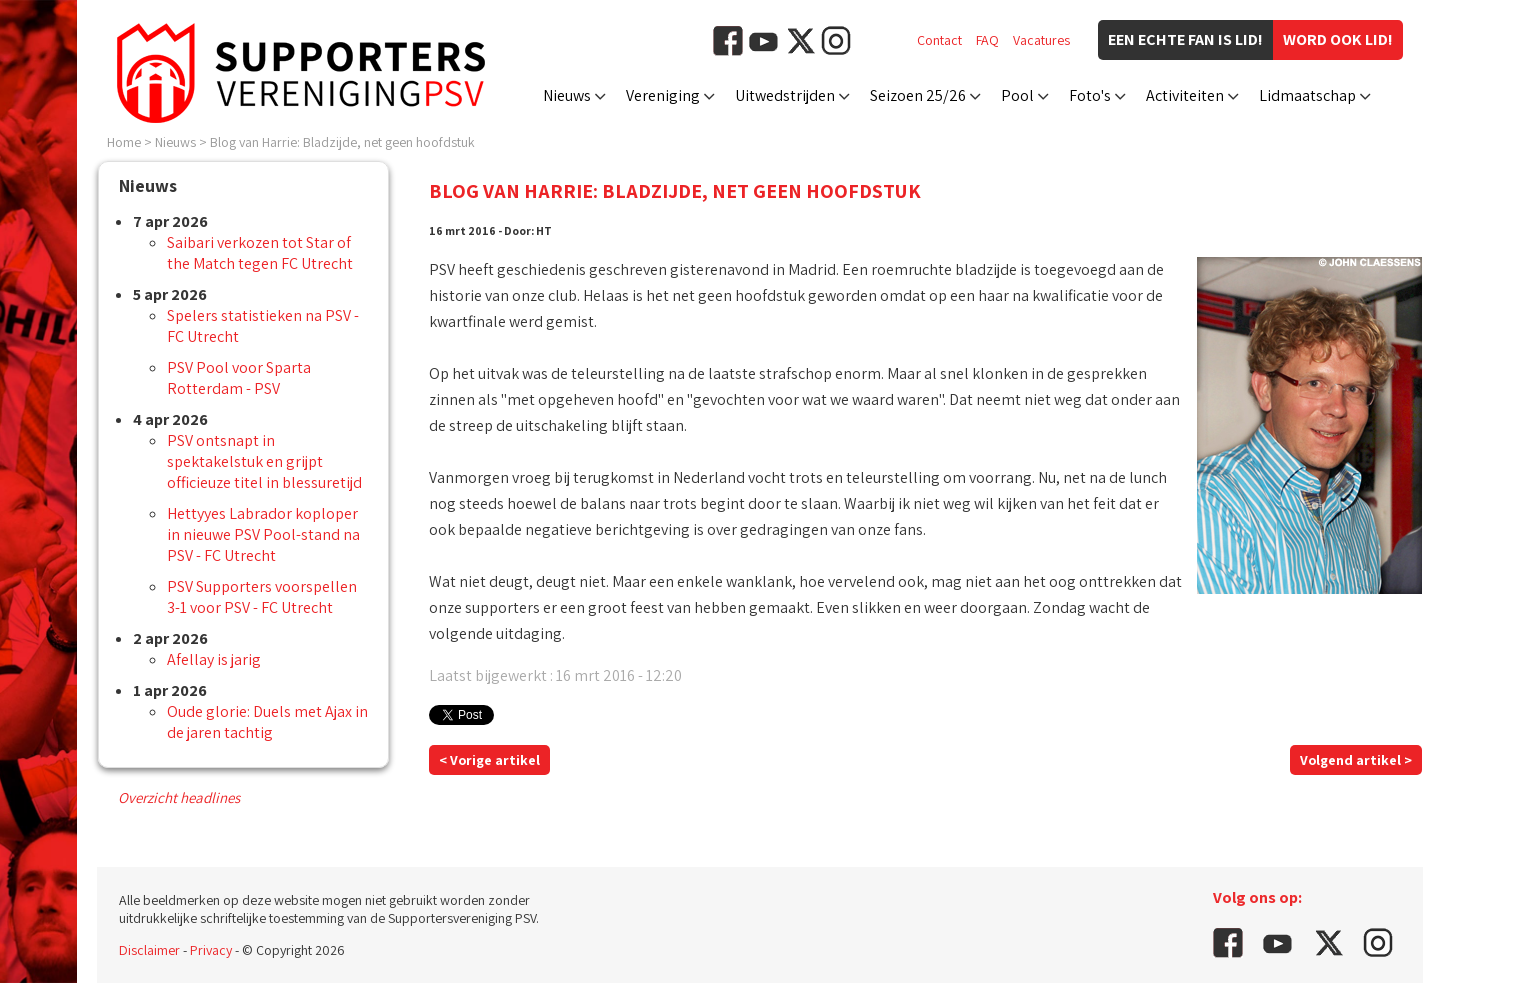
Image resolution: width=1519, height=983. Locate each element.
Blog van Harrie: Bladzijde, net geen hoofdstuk (342, 142)
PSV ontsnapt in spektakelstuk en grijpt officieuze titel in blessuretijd (264, 461)
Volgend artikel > (1356, 760)
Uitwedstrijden (785, 95)
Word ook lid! (1338, 39)
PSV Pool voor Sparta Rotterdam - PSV (239, 378)
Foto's (1090, 95)
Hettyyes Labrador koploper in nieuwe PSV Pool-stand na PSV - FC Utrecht (263, 534)
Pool (1017, 95)
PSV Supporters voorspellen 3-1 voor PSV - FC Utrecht (262, 597)
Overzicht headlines (179, 797)
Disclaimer (149, 950)
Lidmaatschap (1307, 95)
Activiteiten (1185, 95)
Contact (939, 40)
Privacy (211, 950)
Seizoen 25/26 (918, 95)
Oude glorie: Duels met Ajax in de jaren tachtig (267, 722)
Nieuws (567, 95)
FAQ (987, 40)
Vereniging (663, 95)
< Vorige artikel (489, 760)
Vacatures (1041, 40)
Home (124, 142)
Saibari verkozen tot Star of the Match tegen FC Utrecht (260, 253)
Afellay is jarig (214, 659)
